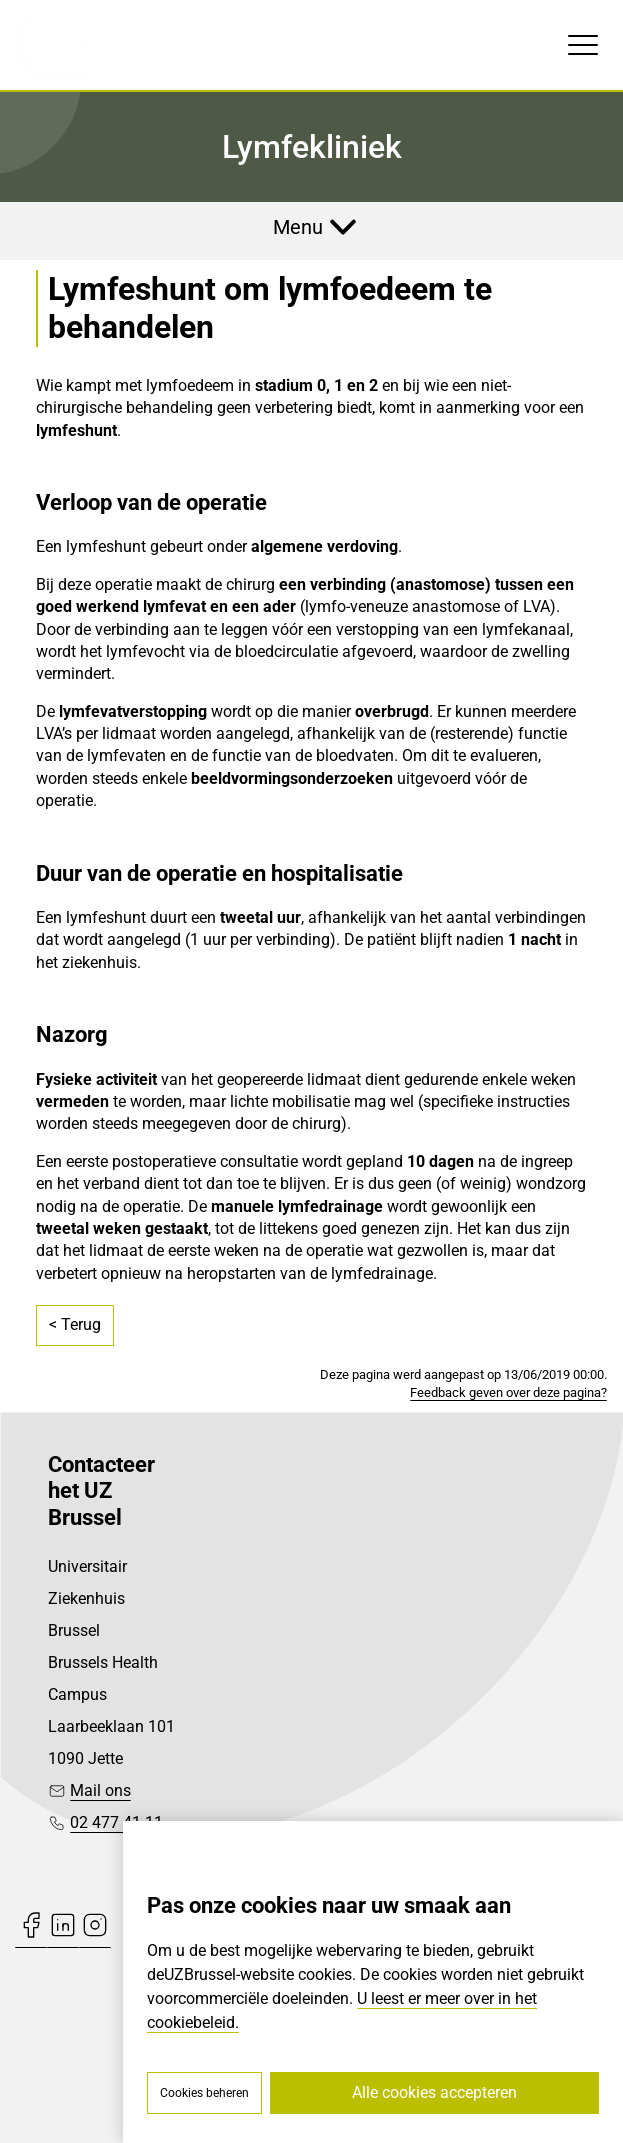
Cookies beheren (204, 2093)
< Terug (75, 1324)
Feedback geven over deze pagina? (508, 1392)
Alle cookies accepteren (434, 2092)
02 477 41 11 (116, 1822)
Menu (298, 227)
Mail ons (100, 1790)
